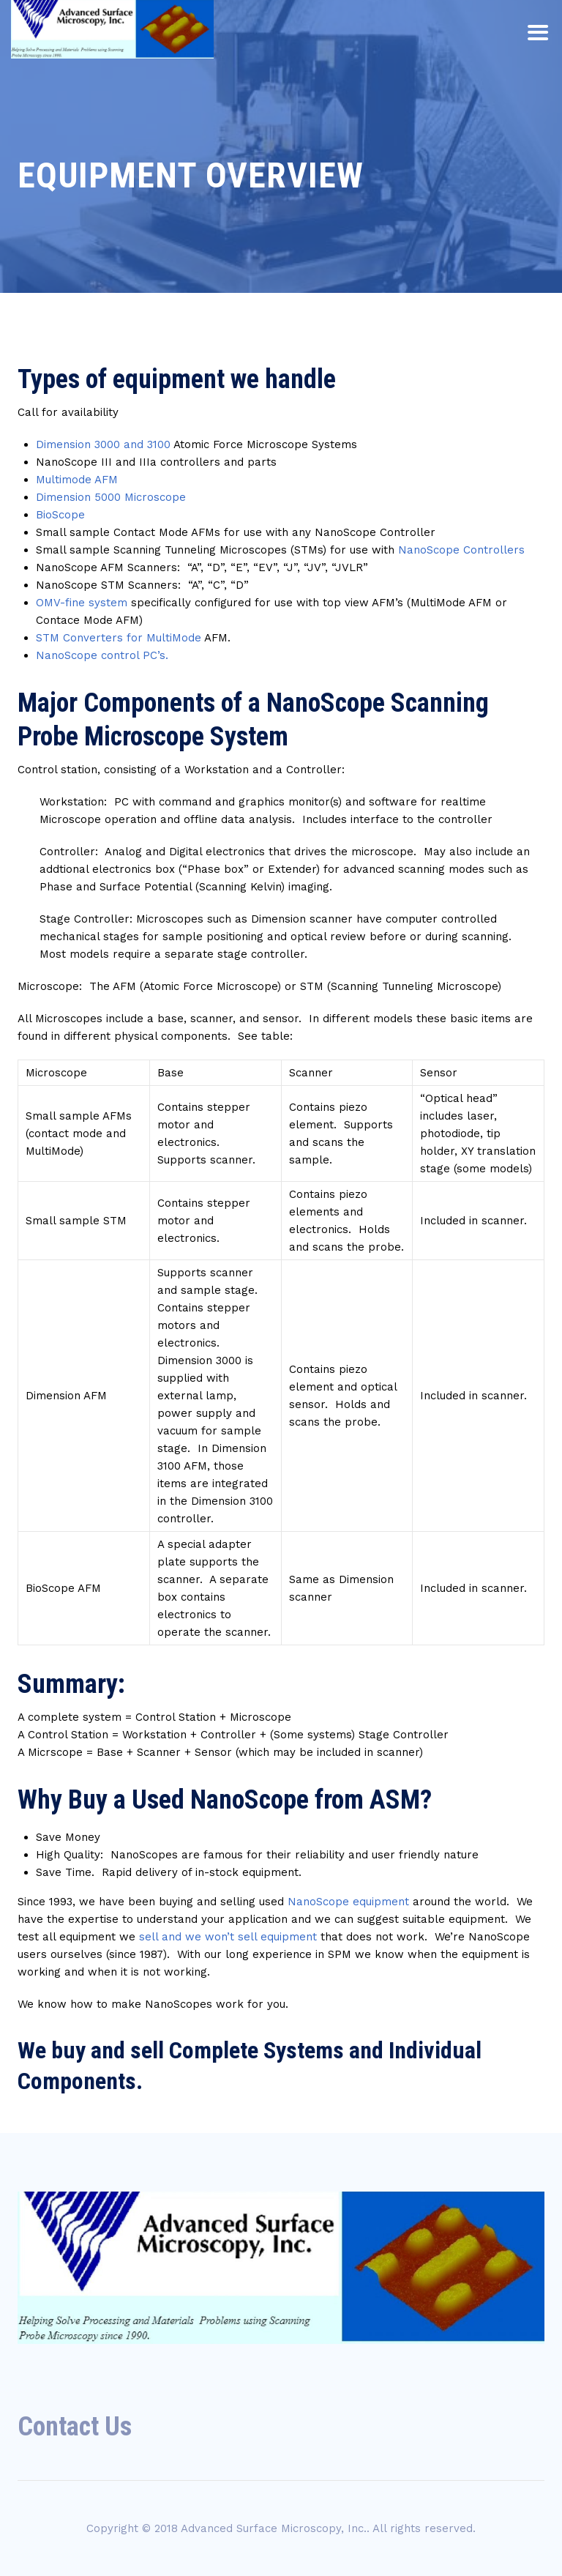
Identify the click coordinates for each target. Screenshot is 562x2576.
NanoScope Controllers (461, 549)
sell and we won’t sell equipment (228, 1936)
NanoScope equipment (348, 1901)
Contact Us (75, 2426)
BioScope (60, 514)
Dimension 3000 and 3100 (103, 444)
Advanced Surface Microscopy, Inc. (274, 2528)
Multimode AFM (77, 479)
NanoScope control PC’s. (102, 655)
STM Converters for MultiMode (118, 637)
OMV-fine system (81, 602)
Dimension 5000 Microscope (111, 497)
